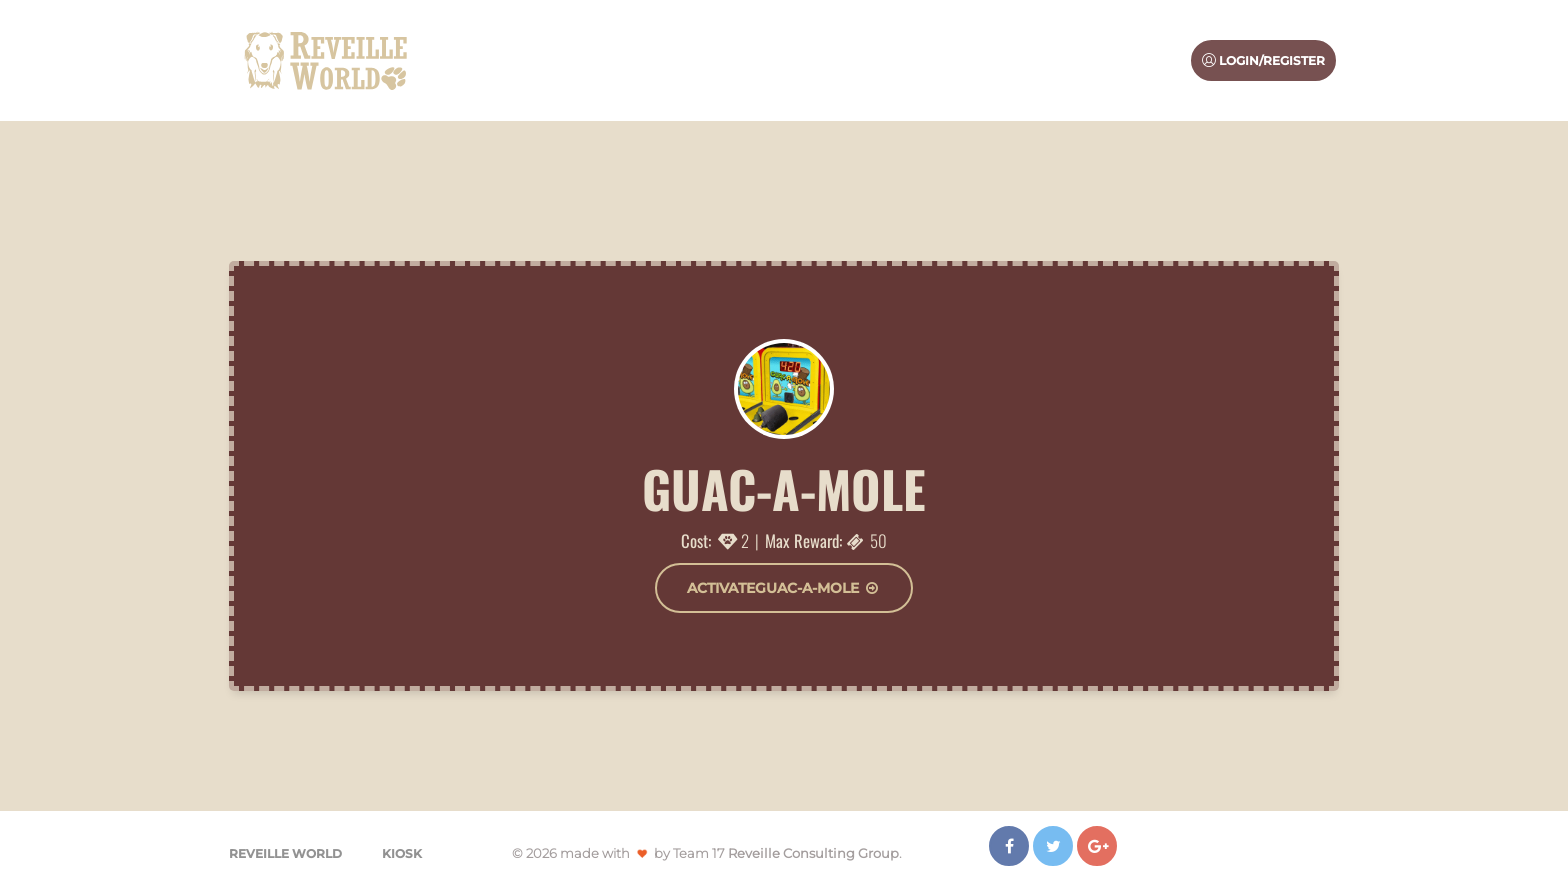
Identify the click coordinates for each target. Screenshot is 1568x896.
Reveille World (285, 853)
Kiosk (402, 853)
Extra (1141, 59)
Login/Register (1263, 60)
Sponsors (1044, 59)
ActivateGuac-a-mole (784, 588)
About (846, 59)
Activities (932, 59)
